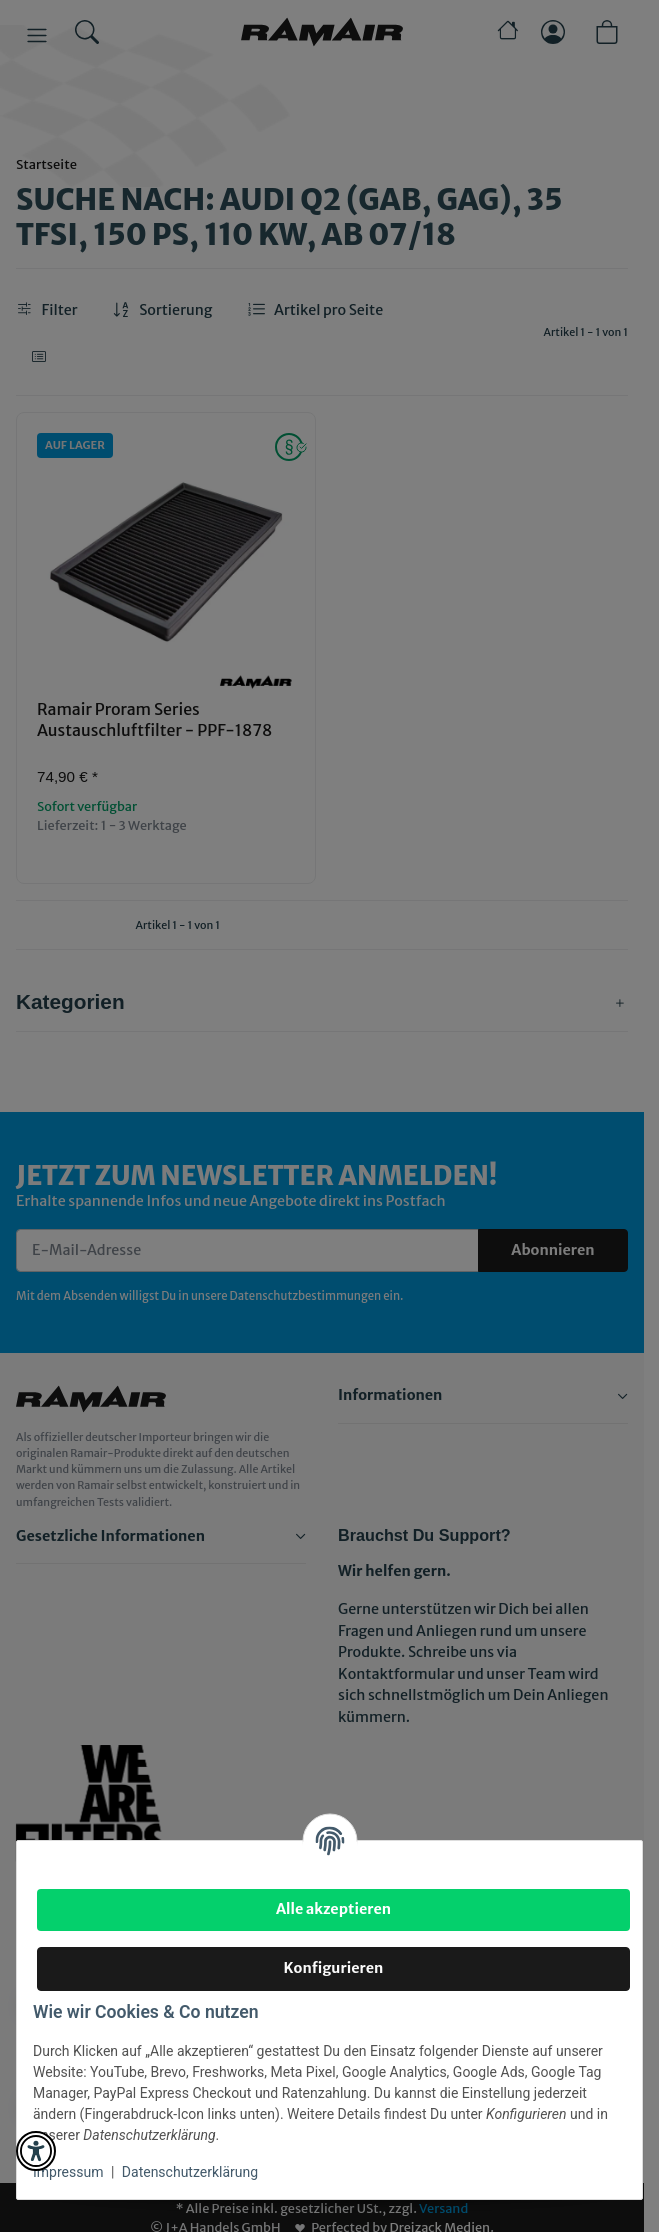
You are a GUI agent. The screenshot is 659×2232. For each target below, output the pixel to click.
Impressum (68, 2172)
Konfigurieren (334, 1968)
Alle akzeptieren (333, 1909)
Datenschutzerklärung (190, 2172)
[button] (36, 2151)
